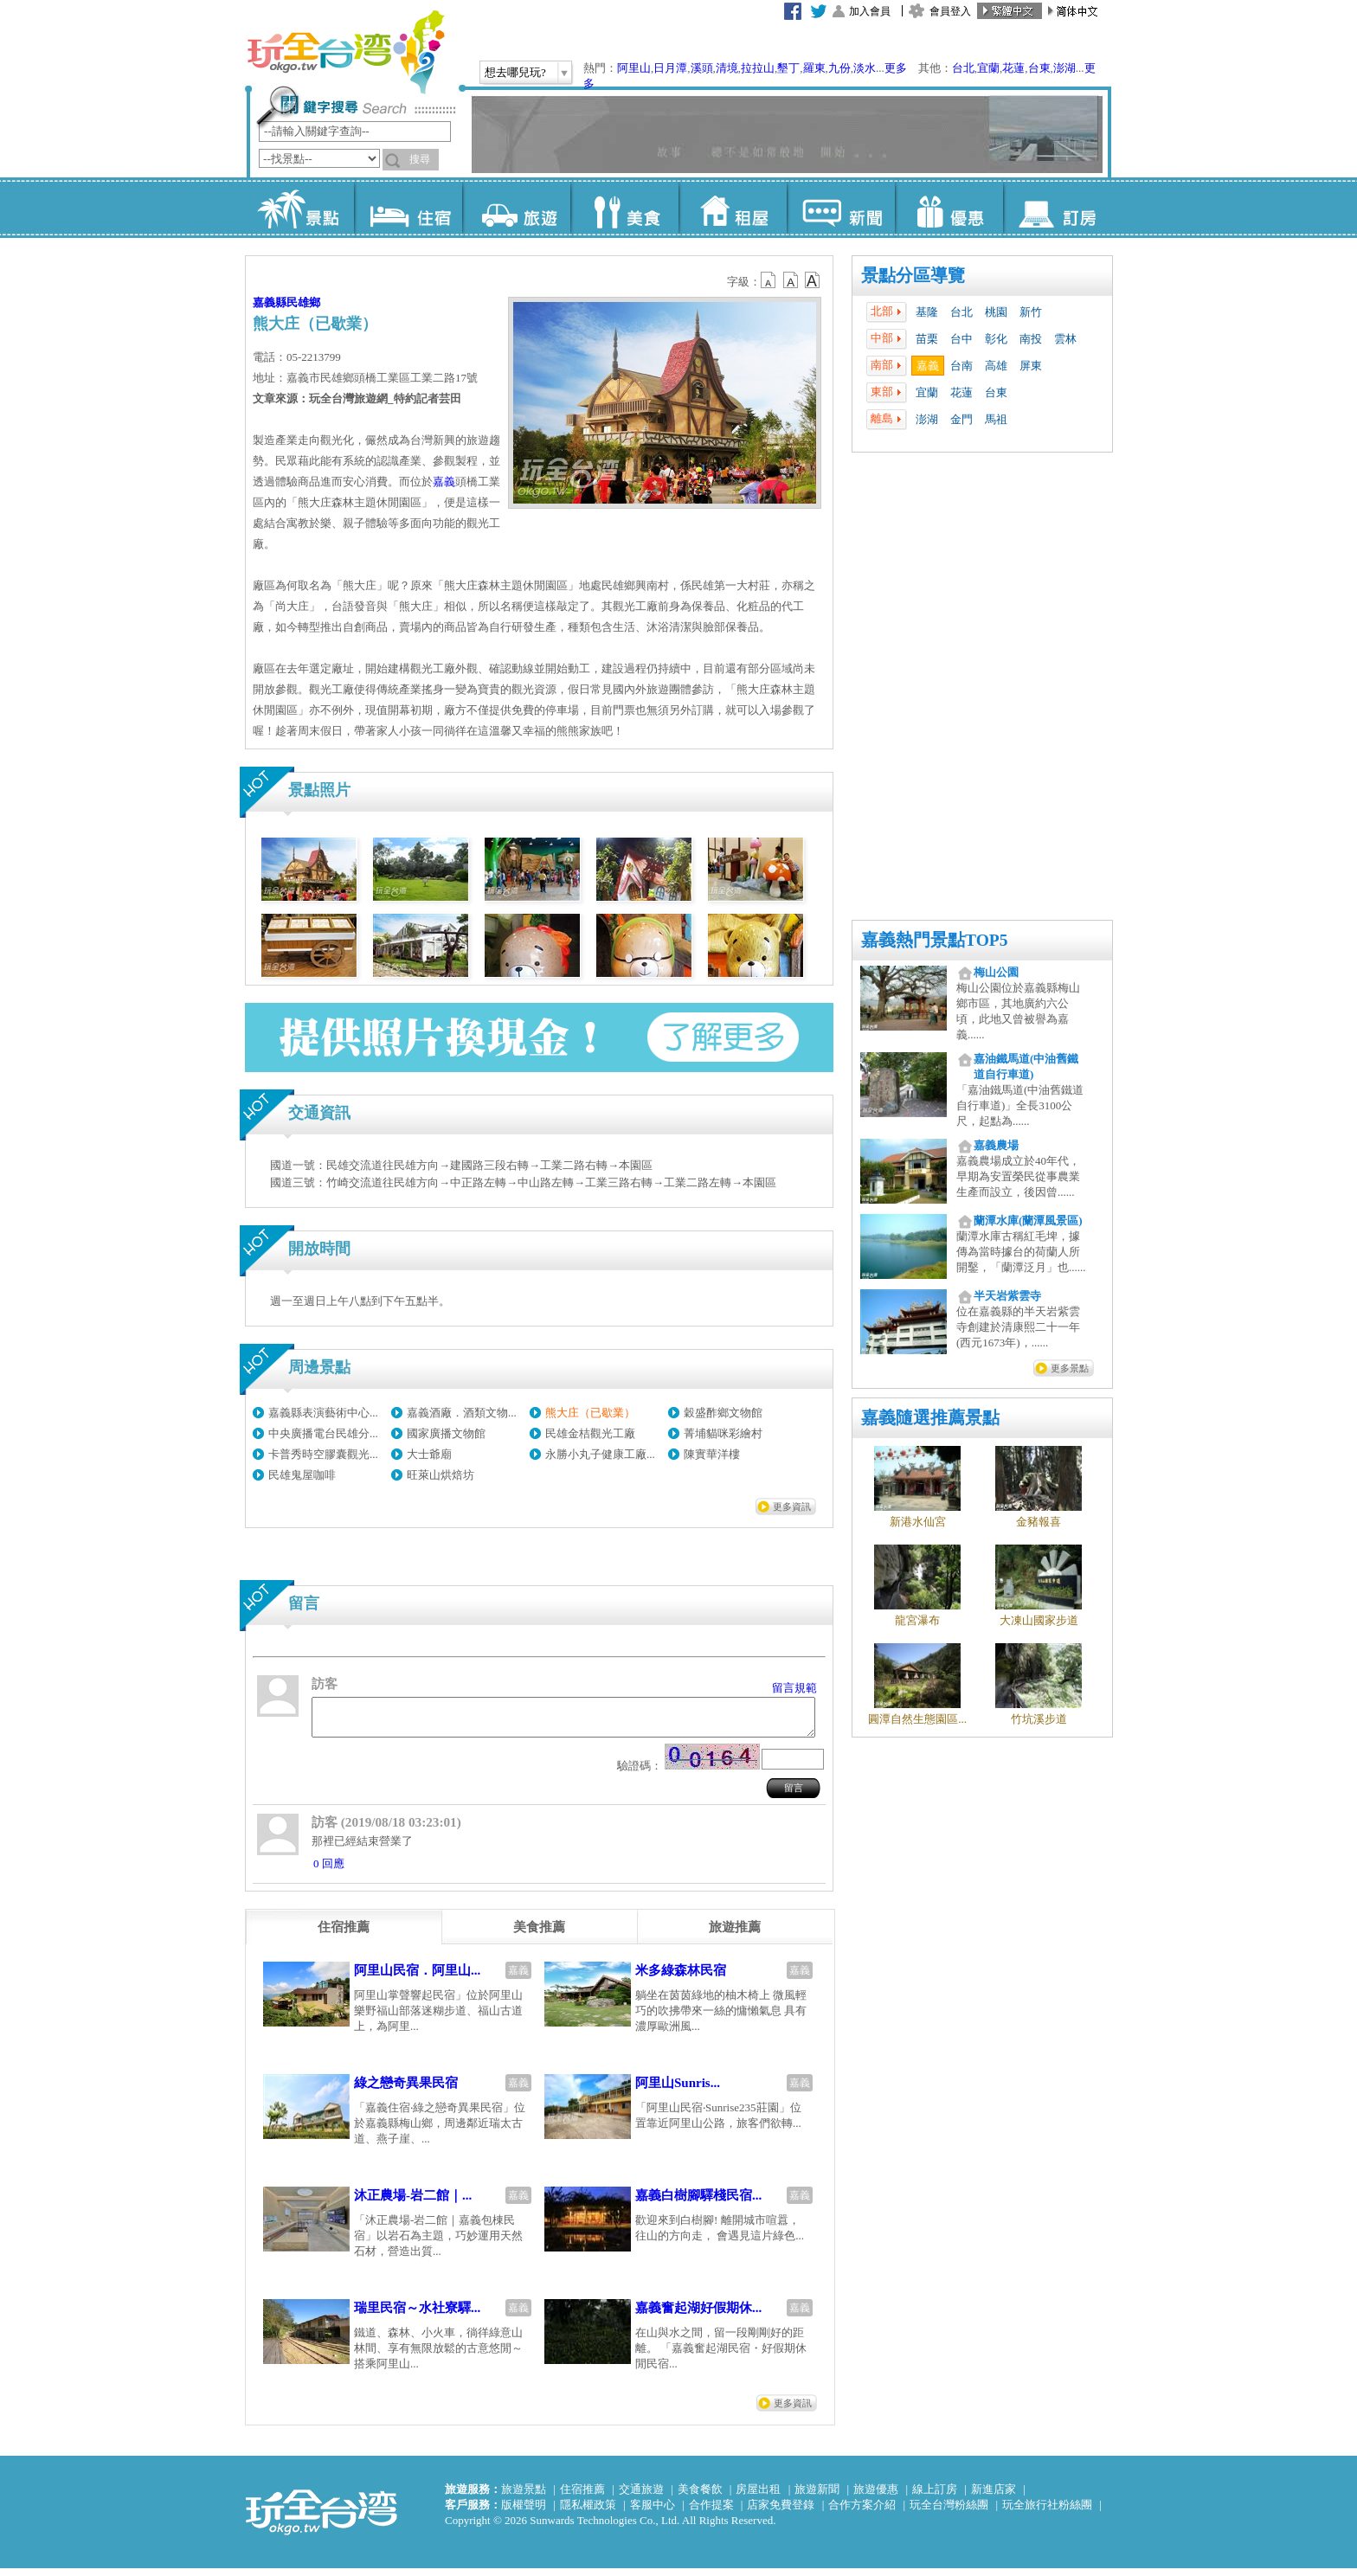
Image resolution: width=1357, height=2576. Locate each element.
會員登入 (950, 11)
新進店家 (993, 2496)
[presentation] (343, 1935)
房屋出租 (758, 2496)
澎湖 (1064, 67)
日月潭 (670, 67)
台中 (961, 338)
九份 (839, 67)
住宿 (408, 207)
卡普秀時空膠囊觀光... (323, 1454)
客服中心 (652, 2512)
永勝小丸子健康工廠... (600, 1454)
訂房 (1057, 207)
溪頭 (702, 67)
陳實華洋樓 (712, 1454)
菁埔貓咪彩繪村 (723, 1433)
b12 (769, 280)
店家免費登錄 (780, 2512)
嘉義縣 (269, 302)
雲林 (1065, 338)
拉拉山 (758, 67)
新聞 (841, 207)
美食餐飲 (700, 2496)
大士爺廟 (429, 1454)
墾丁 (788, 67)
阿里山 (634, 67)
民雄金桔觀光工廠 (590, 1433)
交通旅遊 (641, 2496)
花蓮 (1013, 67)
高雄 (996, 365)
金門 (961, 419)
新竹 (1030, 311)
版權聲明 (523, 2512)
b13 (791, 280)
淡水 (864, 67)
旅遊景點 (523, 2496)
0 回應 (328, 1871)
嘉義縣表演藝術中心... (323, 1412)
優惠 (949, 207)
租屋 (732, 207)
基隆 (927, 311)
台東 (1039, 67)
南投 (1030, 338)
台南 (961, 365)
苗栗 (927, 338)
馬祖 (996, 419)
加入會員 (870, 11)
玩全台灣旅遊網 (345, 52)
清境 (727, 67)
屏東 (1030, 365)
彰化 (996, 338)
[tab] (343, 1935)
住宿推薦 (582, 2496)
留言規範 (794, 1687)
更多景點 (1070, 1368)
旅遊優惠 (875, 2496)
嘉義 (927, 365)
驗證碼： (639, 1773)
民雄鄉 (303, 302)
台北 (963, 67)
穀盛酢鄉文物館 (723, 1412)
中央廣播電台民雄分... (323, 1433)
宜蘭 (988, 67)
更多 (895, 67)
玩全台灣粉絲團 (949, 2512)
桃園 (996, 311)
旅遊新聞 (816, 2496)
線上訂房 (934, 2496)
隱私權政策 (588, 2512)
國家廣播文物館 (446, 1433)
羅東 (814, 67)
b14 (812, 280)
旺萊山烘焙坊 (440, 1474)
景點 (300, 207)
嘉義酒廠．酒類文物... (462, 1412)
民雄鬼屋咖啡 (302, 1474)
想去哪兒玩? (515, 72)
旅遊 (516, 207)
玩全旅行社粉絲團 (1047, 2512)
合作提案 (711, 2512)
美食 (624, 207)
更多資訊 (792, 1506)
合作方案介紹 (862, 2512)
